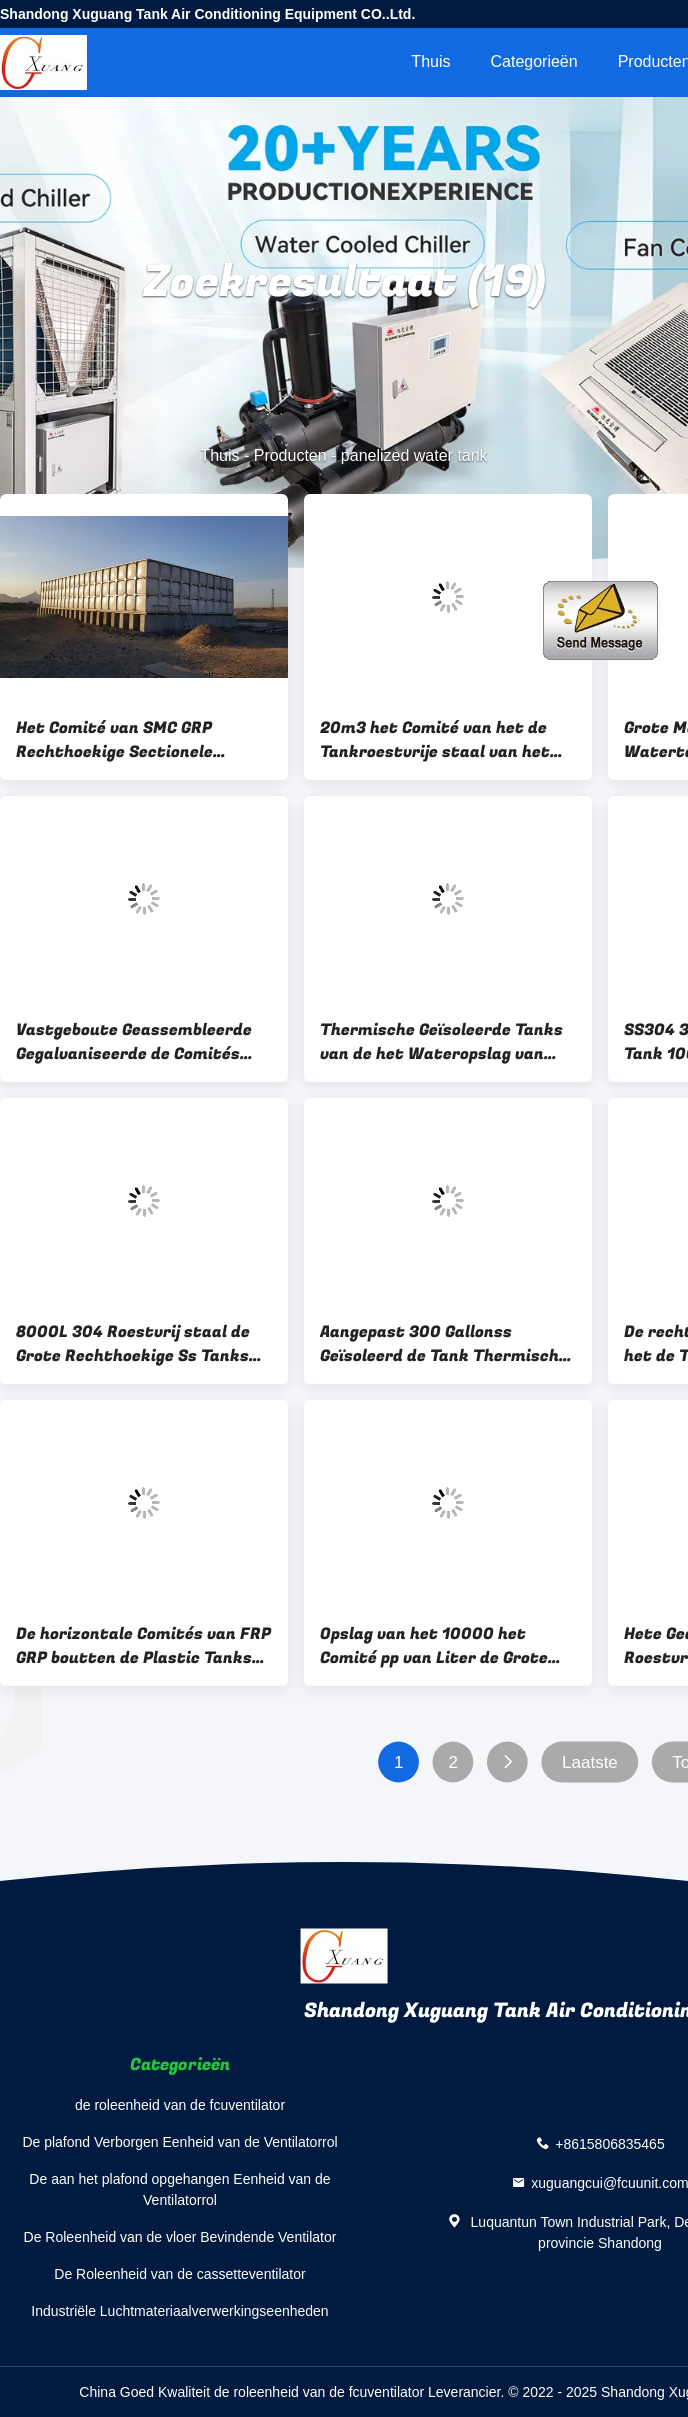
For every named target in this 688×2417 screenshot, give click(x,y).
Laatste (590, 1762)
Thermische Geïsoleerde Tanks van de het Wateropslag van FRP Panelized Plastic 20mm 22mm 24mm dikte (441, 1042)
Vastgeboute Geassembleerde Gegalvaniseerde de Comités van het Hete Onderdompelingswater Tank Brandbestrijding (134, 1042)
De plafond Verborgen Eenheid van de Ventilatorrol (179, 2142)
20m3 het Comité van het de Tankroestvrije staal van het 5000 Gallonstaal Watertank (437, 740)
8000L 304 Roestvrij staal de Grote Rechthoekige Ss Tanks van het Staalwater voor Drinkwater (133, 1344)
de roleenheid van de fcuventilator (180, 2105)
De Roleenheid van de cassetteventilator (179, 2274)
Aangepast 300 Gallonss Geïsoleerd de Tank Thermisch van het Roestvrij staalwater (439, 1344)
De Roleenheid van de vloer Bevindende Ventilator (180, 2237)
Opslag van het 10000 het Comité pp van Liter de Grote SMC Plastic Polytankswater (435, 1646)
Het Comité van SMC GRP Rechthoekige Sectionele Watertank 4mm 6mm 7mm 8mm (127, 740)
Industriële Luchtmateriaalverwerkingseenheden (179, 2311)
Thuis (430, 61)
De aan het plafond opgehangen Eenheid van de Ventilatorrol (179, 2189)
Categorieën (533, 61)
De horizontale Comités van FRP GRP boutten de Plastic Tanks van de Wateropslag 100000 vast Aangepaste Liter (143, 1646)
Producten (290, 455)
